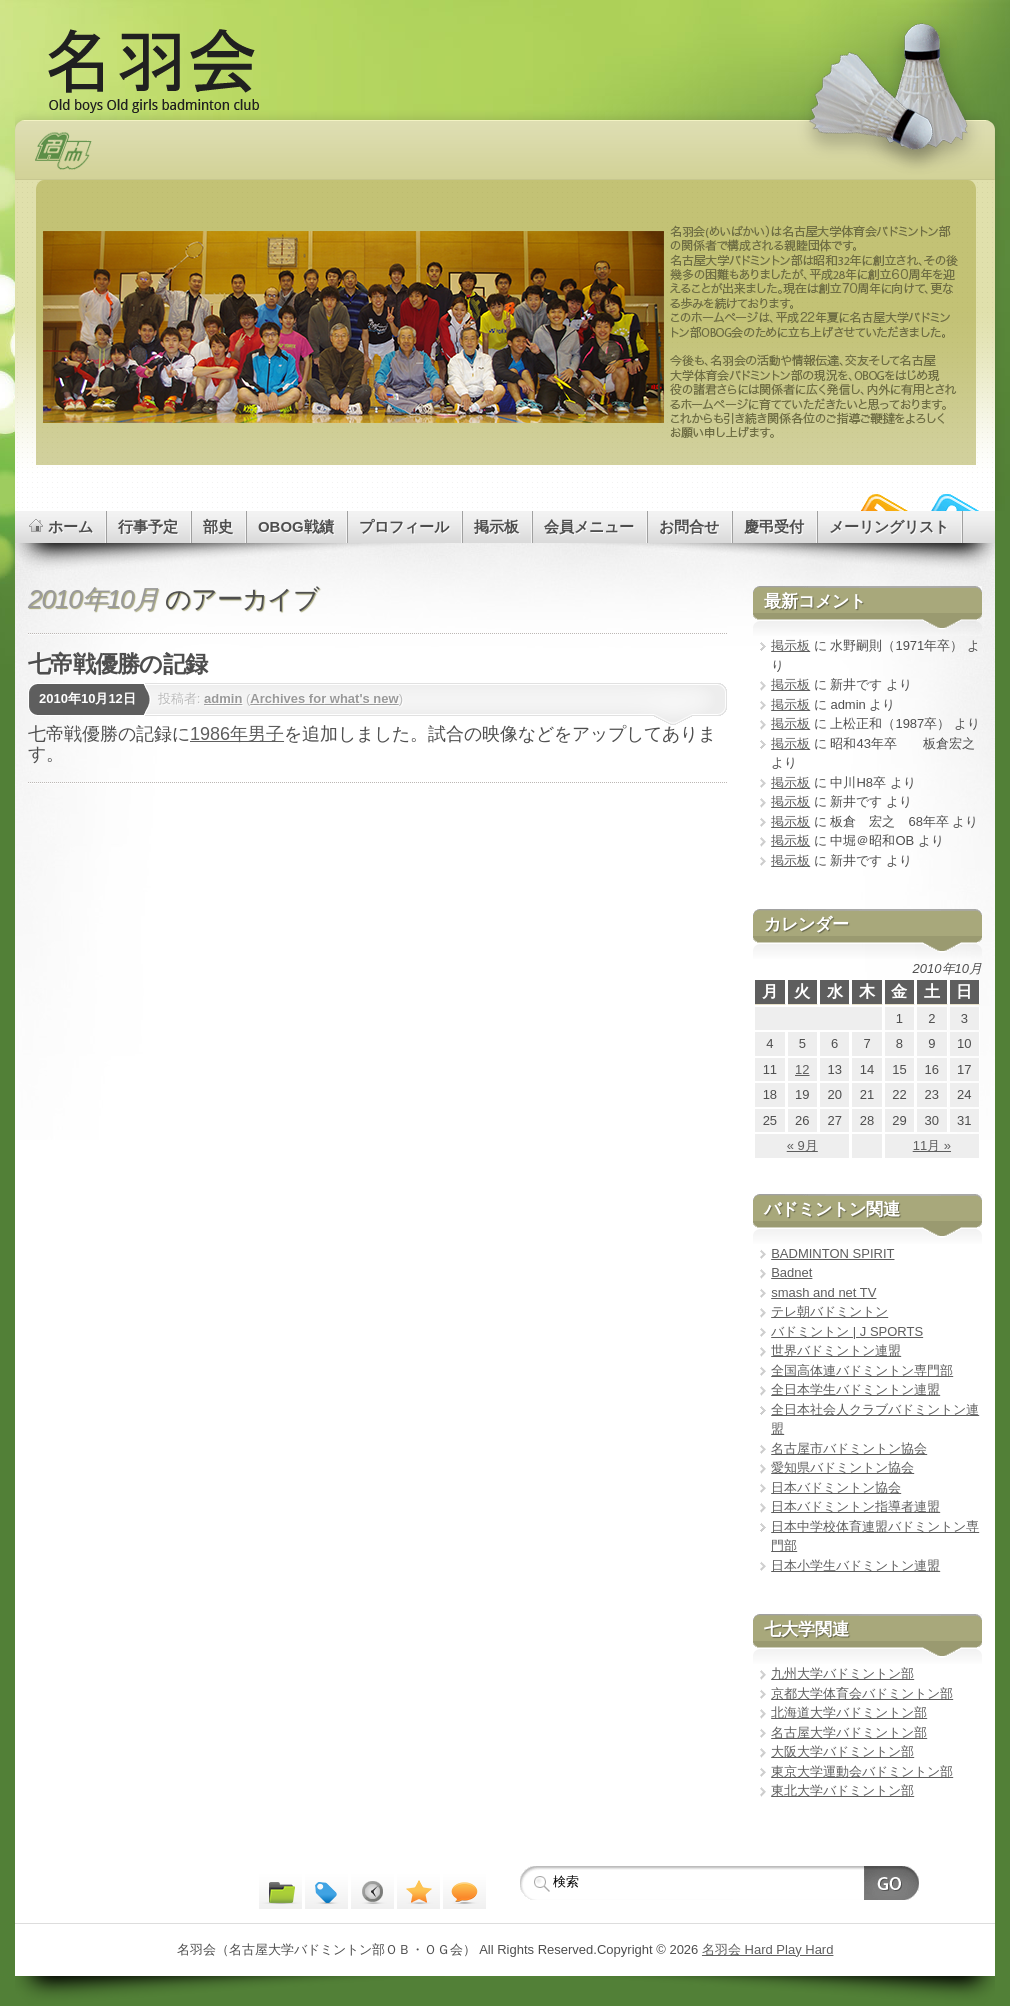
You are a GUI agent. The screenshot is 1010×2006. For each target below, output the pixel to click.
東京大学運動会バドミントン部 (862, 1771)
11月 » (932, 1145)
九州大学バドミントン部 (842, 1673)
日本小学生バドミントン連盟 (855, 1565)
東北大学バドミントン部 (842, 1790)
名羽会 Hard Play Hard (767, 1949)
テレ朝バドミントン (829, 1311)
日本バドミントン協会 (836, 1487)
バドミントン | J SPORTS (847, 1331)
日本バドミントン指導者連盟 (855, 1506)
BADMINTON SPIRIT (832, 1253)
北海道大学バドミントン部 (849, 1712)
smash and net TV (823, 1292)
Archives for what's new (324, 698)
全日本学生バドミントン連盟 (855, 1389)
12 (802, 1069)
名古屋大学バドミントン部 (849, 1732)
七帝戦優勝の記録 (117, 664)
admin (223, 698)
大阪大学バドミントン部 (842, 1751)
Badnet (791, 1272)
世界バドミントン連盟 (836, 1350)
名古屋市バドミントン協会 (849, 1448)
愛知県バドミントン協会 (842, 1467)
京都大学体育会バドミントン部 (862, 1693)
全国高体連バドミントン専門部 (862, 1370)
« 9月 (802, 1145)
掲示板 (790, 645)
